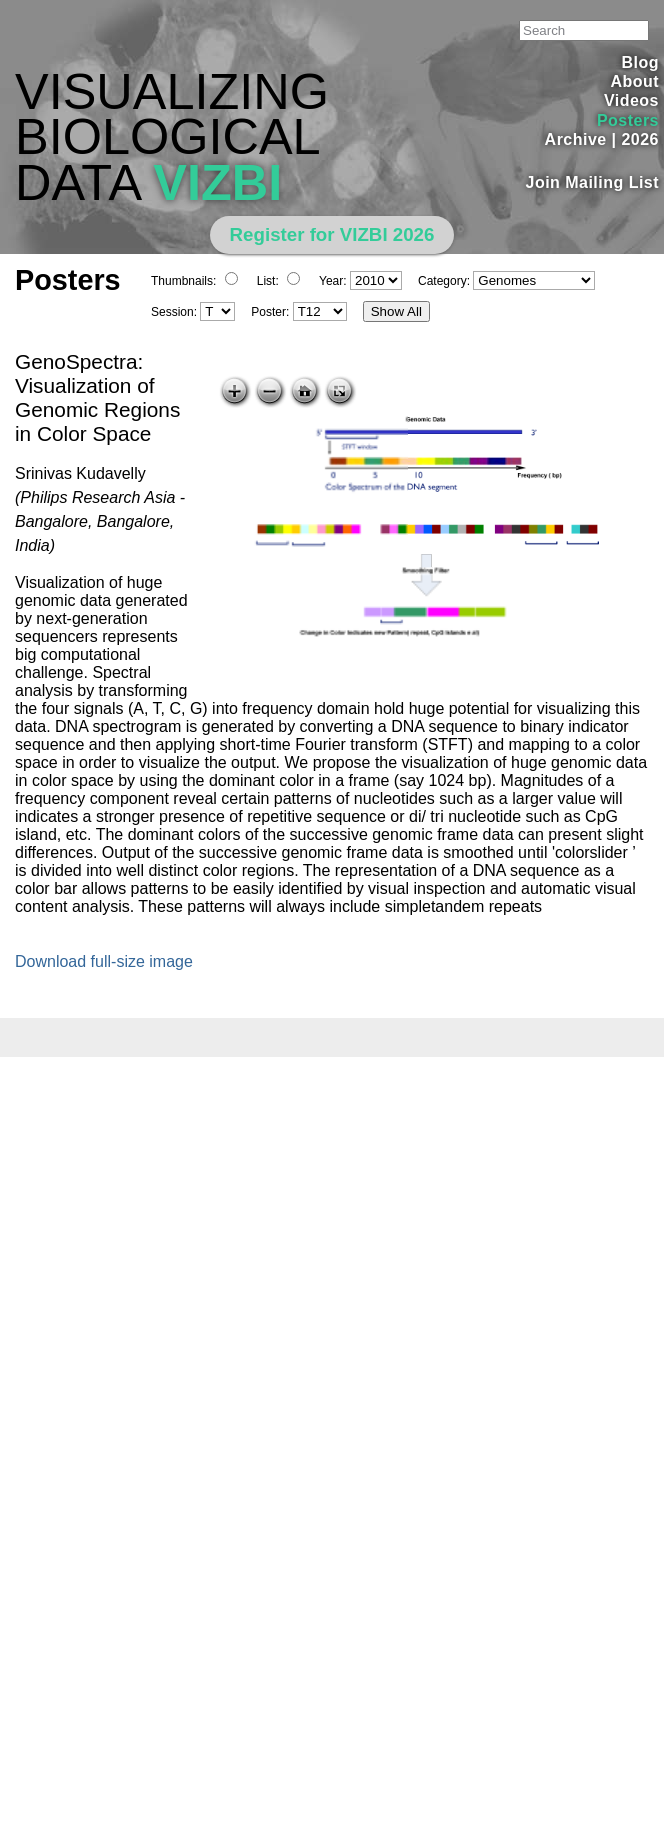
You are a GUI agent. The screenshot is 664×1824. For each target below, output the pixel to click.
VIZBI (217, 182)
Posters (628, 120)
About (634, 81)
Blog (640, 62)
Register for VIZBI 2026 (332, 234)
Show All (396, 311)
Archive (576, 139)
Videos (631, 100)
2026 (640, 139)
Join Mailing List (593, 182)
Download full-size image (104, 961)
